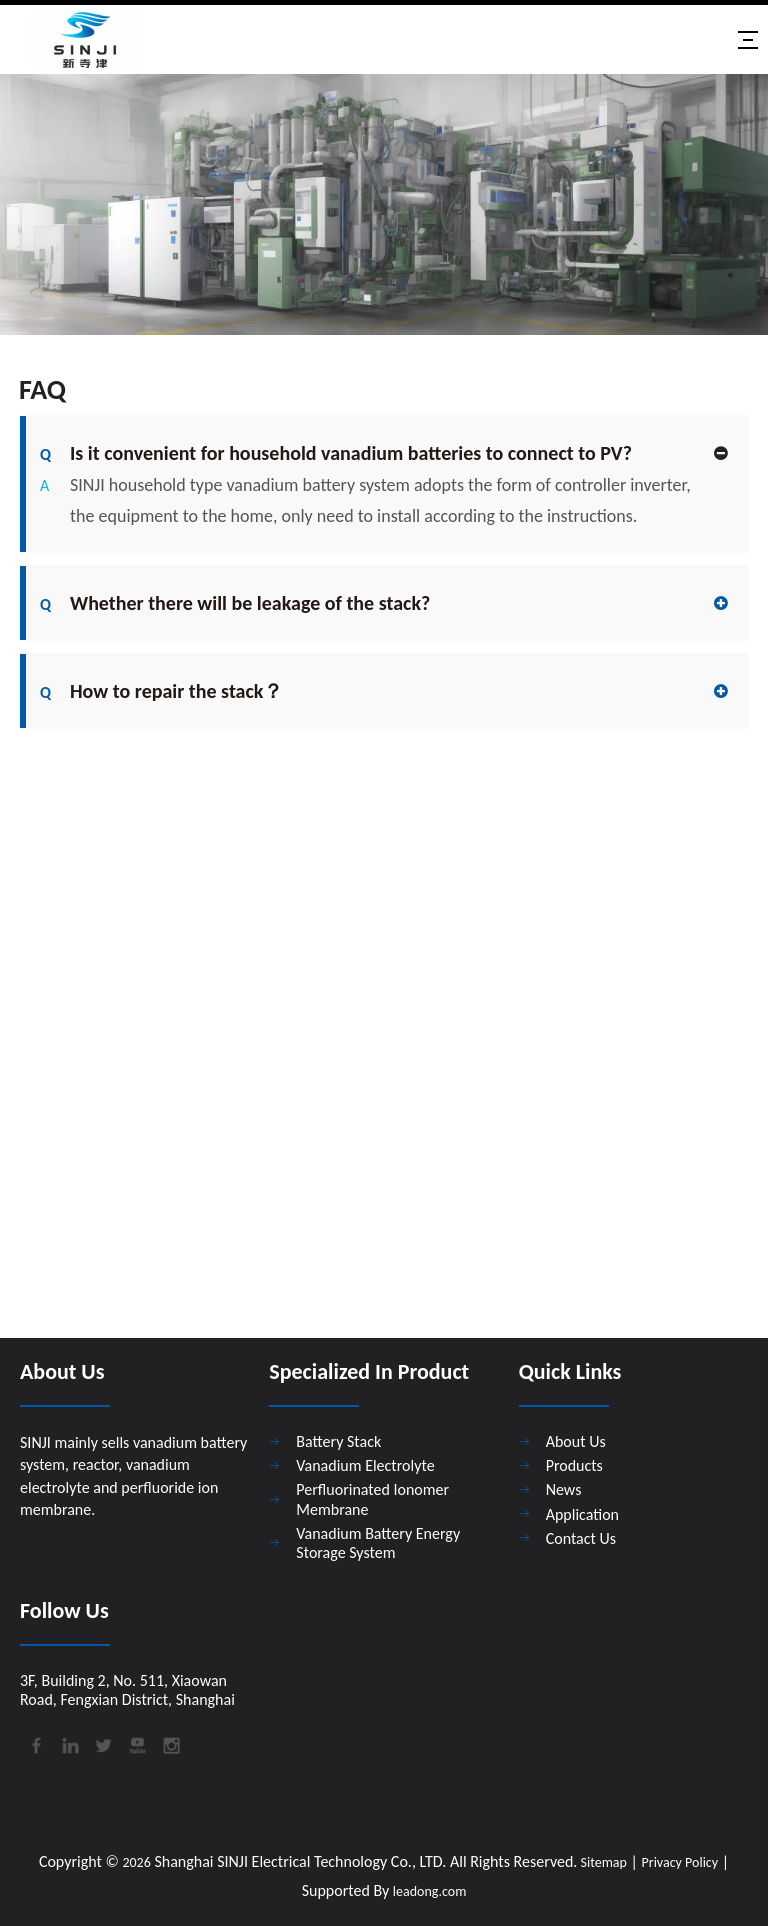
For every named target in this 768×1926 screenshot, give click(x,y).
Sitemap (602, 1862)
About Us (576, 1441)
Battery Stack (338, 1441)
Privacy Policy (680, 1862)
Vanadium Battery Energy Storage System (378, 1543)
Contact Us (581, 1538)
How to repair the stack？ (161, 691)
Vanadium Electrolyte (365, 1465)
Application (582, 1514)
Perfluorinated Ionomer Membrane (372, 1499)
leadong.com (429, 1891)
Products (574, 1465)
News (564, 1489)
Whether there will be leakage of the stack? (235, 603)
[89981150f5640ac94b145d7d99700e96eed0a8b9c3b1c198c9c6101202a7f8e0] (384, 204)
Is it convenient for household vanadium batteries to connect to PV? (336, 453)
